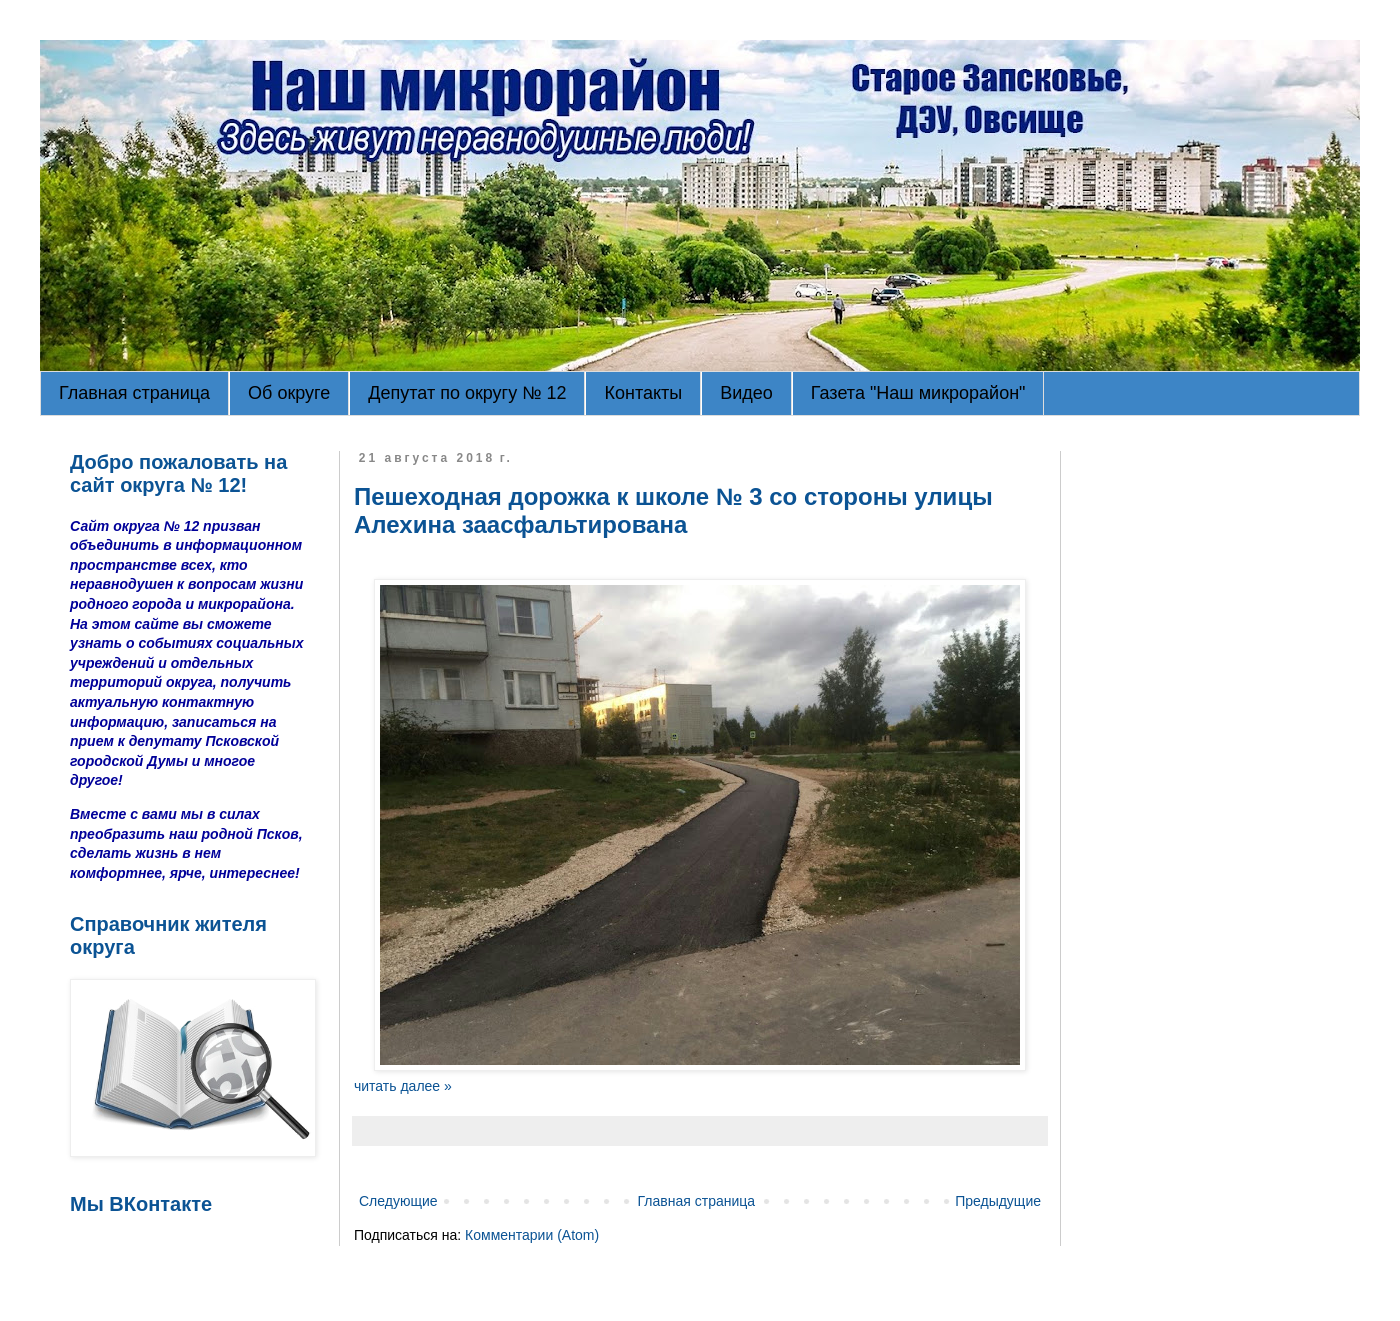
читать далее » (403, 1086)
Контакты (643, 393)
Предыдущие (998, 1201)
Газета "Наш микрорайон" (918, 393)
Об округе (289, 393)
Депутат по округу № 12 (467, 393)
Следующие (398, 1201)
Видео (746, 393)
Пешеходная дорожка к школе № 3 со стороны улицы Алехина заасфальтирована (673, 510)
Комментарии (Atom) (532, 1235)
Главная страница (134, 393)
